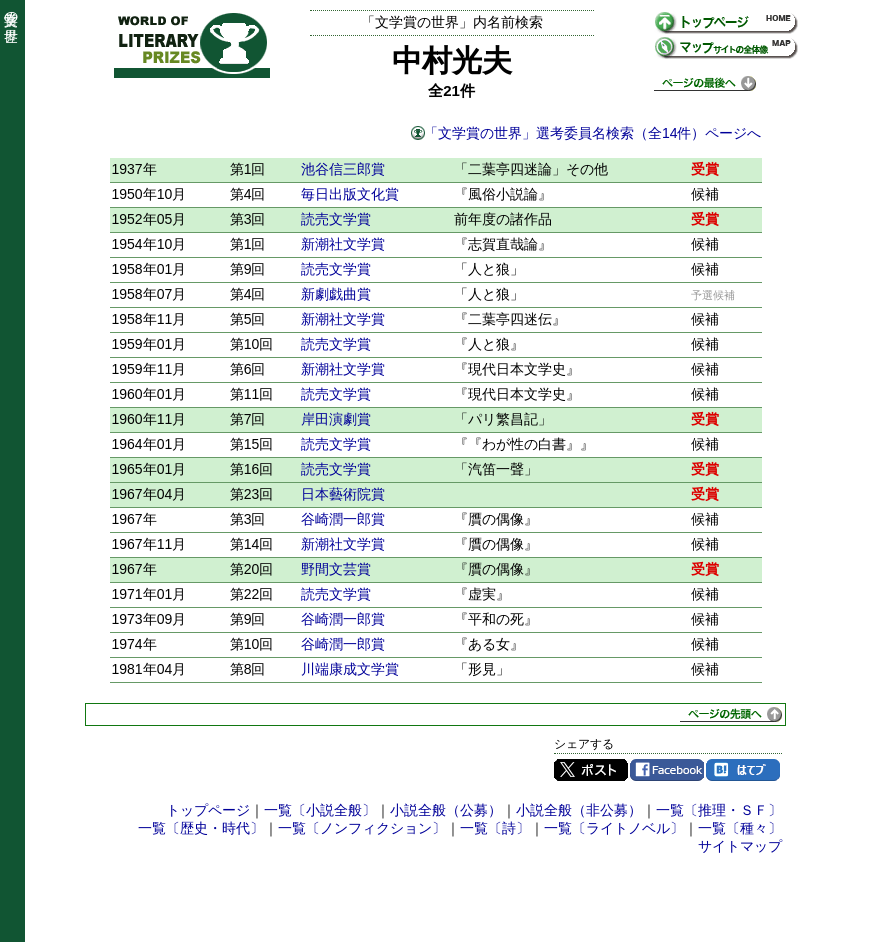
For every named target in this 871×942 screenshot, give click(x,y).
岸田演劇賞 (336, 419)
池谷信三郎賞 (343, 169)
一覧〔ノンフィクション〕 (362, 828)
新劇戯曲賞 (336, 294)
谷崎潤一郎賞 (343, 519)
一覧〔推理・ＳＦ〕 (719, 810)
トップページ (208, 810)
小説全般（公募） (446, 810)
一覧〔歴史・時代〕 (201, 828)
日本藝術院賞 (343, 494)
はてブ (743, 770)
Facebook (667, 770)
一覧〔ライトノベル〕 (614, 828)
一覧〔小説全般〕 (320, 810)
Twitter (591, 770)
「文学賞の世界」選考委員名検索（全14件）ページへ (593, 133)
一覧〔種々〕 (740, 828)
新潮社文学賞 (343, 244)
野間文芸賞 (336, 569)
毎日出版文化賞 (350, 194)
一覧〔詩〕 (495, 828)
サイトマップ (740, 846)
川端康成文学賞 (350, 669)
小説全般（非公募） (579, 810)
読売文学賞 (336, 219)
